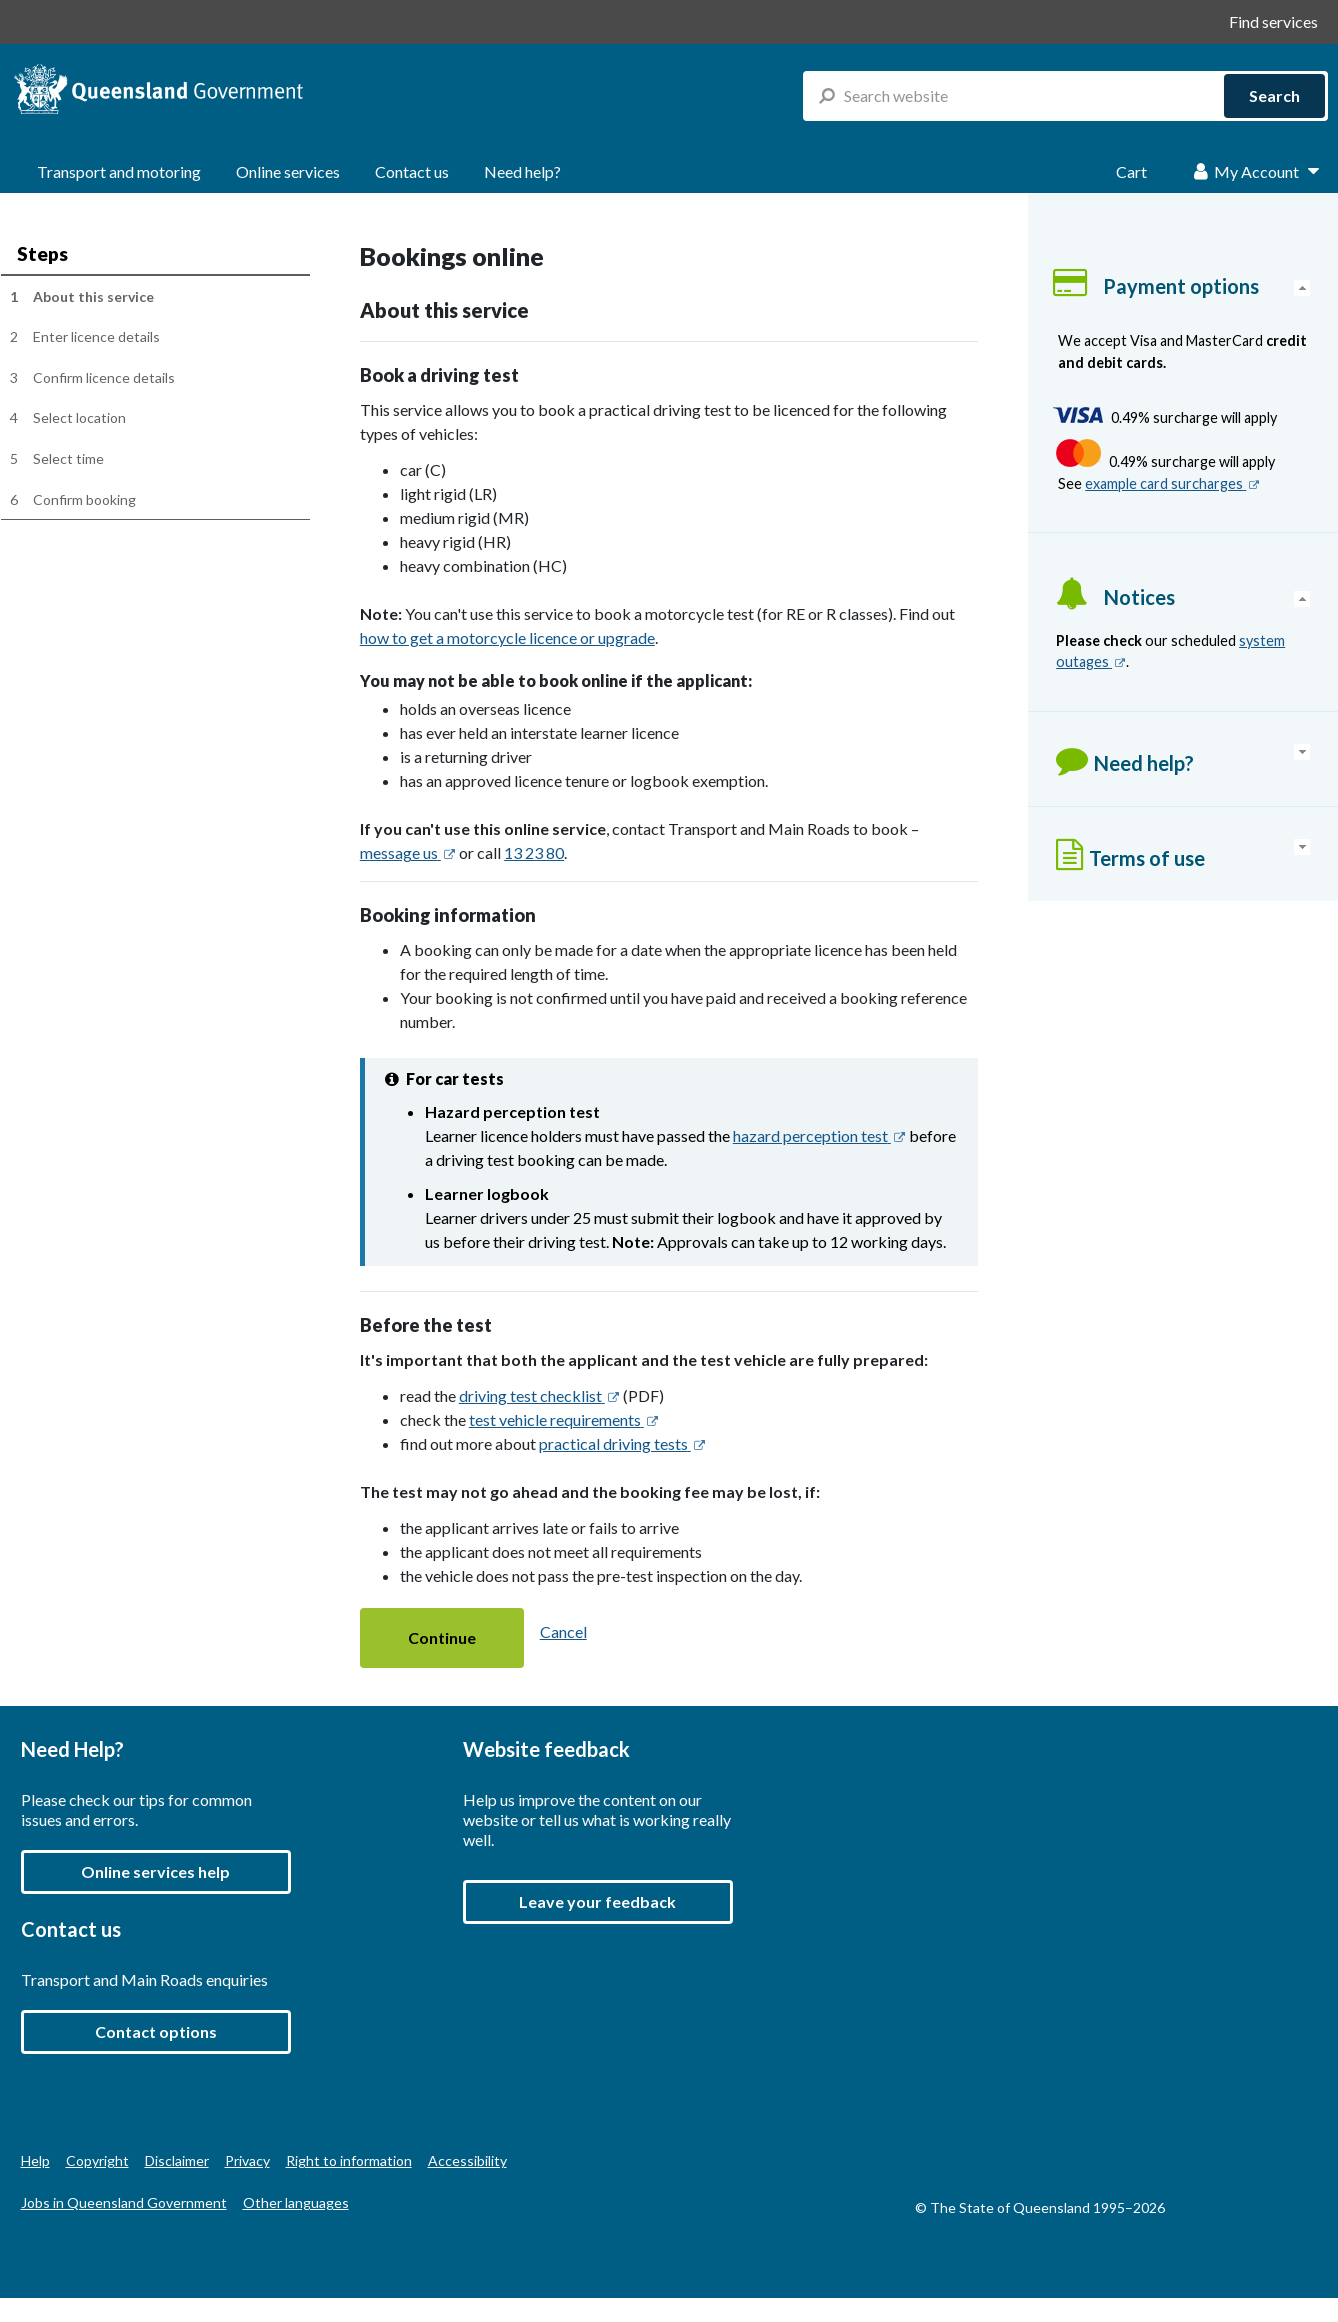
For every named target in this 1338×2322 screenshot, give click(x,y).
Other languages (296, 2202)
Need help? (522, 171)
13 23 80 (534, 852)
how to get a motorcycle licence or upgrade (507, 637)
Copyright (97, 2160)
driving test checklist (539, 1395)
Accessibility (467, 2160)
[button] (442, 1638)
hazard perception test (819, 1135)
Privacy (247, 2160)
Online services (288, 171)
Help (35, 2160)
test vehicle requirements (564, 1419)
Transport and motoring (119, 171)
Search (1274, 95)
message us (408, 852)
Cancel (563, 1631)
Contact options (156, 2031)
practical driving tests (622, 1443)
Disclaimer (177, 2160)
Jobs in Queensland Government (124, 2202)
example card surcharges (1172, 483)
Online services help (155, 1871)
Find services (1273, 21)
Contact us (412, 171)
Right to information (349, 2160)
